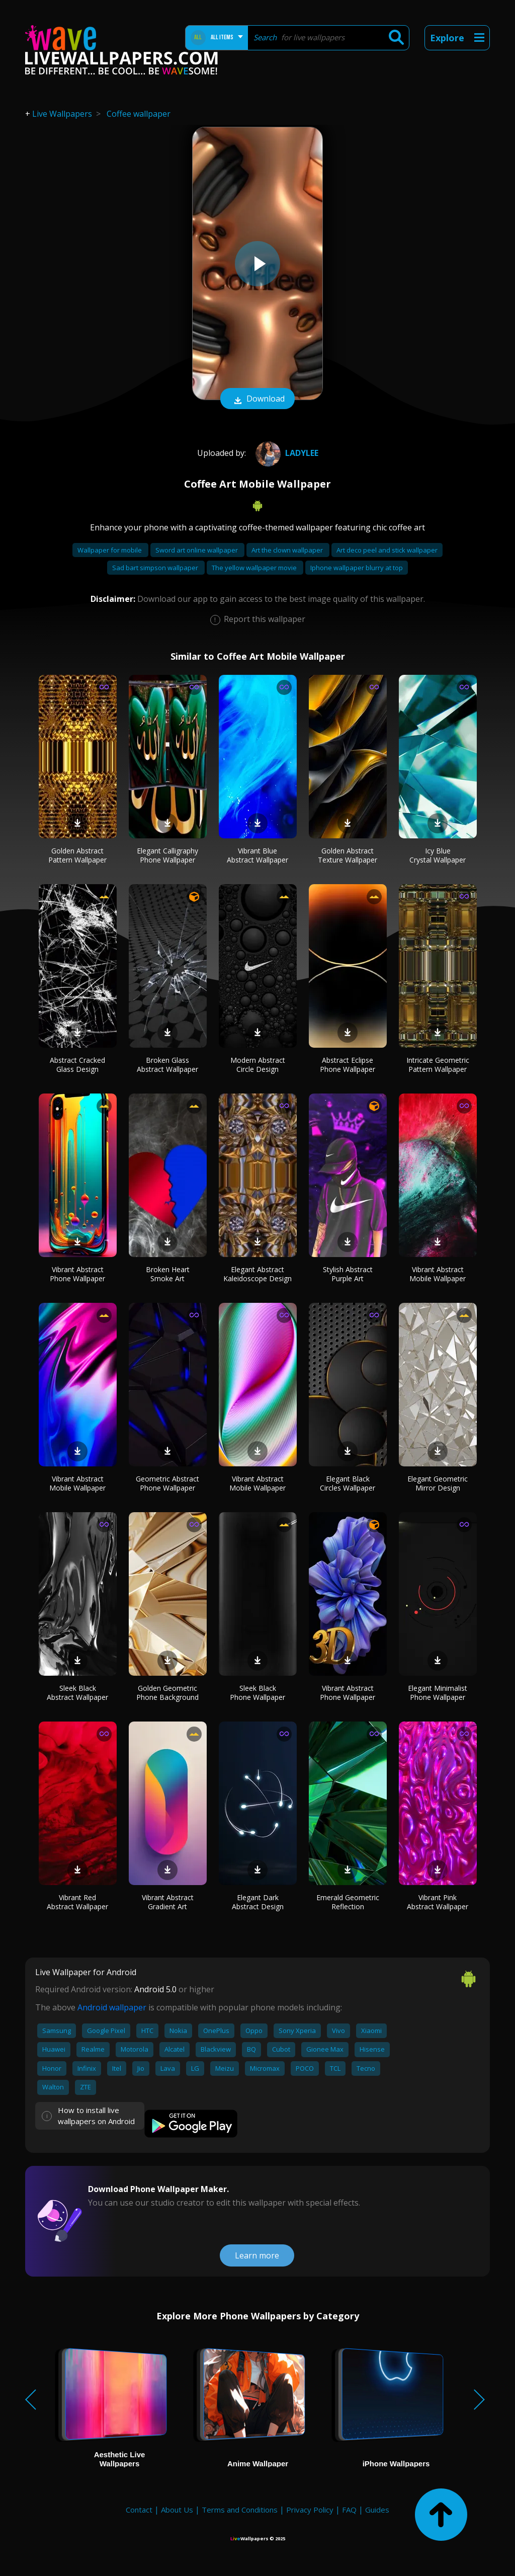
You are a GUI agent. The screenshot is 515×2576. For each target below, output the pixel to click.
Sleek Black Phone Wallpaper (257, 1692)
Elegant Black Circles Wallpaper (347, 1483)
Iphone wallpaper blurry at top (356, 567)
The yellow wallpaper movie (255, 567)
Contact (139, 2510)
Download (257, 399)
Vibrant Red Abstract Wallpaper (77, 1902)
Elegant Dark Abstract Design (258, 1902)
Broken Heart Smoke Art (168, 1274)
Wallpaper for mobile (110, 550)
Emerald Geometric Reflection (347, 1902)
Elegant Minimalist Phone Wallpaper (437, 1692)
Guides (377, 2510)
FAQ (349, 2510)
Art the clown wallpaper (287, 550)
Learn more (257, 2255)
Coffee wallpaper (138, 113)
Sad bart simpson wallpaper (156, 567)
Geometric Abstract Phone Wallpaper (167, 1483)
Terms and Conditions (240, 2510)
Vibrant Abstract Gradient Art (168, 1902)
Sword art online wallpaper (197, 550)
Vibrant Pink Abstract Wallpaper (437, 1902)
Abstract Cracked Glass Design (77, 1064)
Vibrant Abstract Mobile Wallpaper (437, 1274)
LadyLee (285, 452)
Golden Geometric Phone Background (167, 1692)
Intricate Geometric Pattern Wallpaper (437, 1064)
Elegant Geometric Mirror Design (437, 1483)
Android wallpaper (111, 2007)
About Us (177, 2510)
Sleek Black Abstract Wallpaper (77, 1692)
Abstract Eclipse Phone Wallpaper (347, 1064)
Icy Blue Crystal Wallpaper (437, 855)
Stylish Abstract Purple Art (348, 1274)
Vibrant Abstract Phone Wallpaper (77, 1274)
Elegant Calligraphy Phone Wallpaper (167, 855)
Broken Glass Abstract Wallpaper (167, 1064)
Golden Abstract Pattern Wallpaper (77, 855)
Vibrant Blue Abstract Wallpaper (257, 855)
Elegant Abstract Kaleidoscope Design (257, 1274)
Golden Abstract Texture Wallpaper (347, 855)
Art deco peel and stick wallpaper (387, 550)
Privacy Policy (309, 2510)
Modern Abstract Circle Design (257, 1064)
